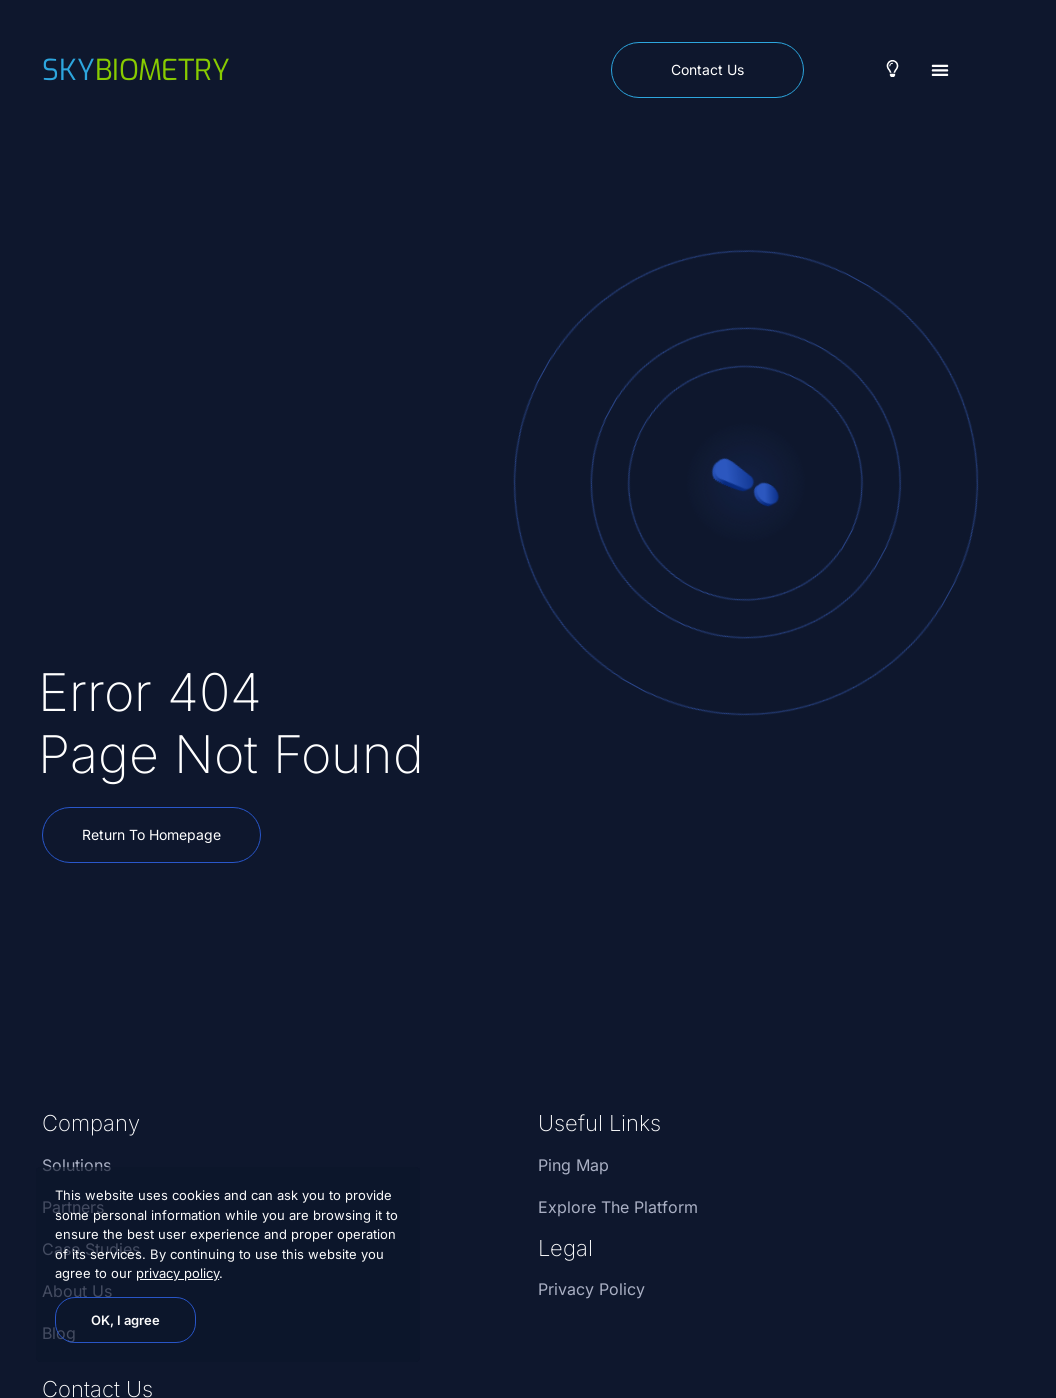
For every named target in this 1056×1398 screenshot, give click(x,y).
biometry (136, 70)
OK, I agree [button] (125, 1320)
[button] (939, 69)
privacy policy (177, 1273)
